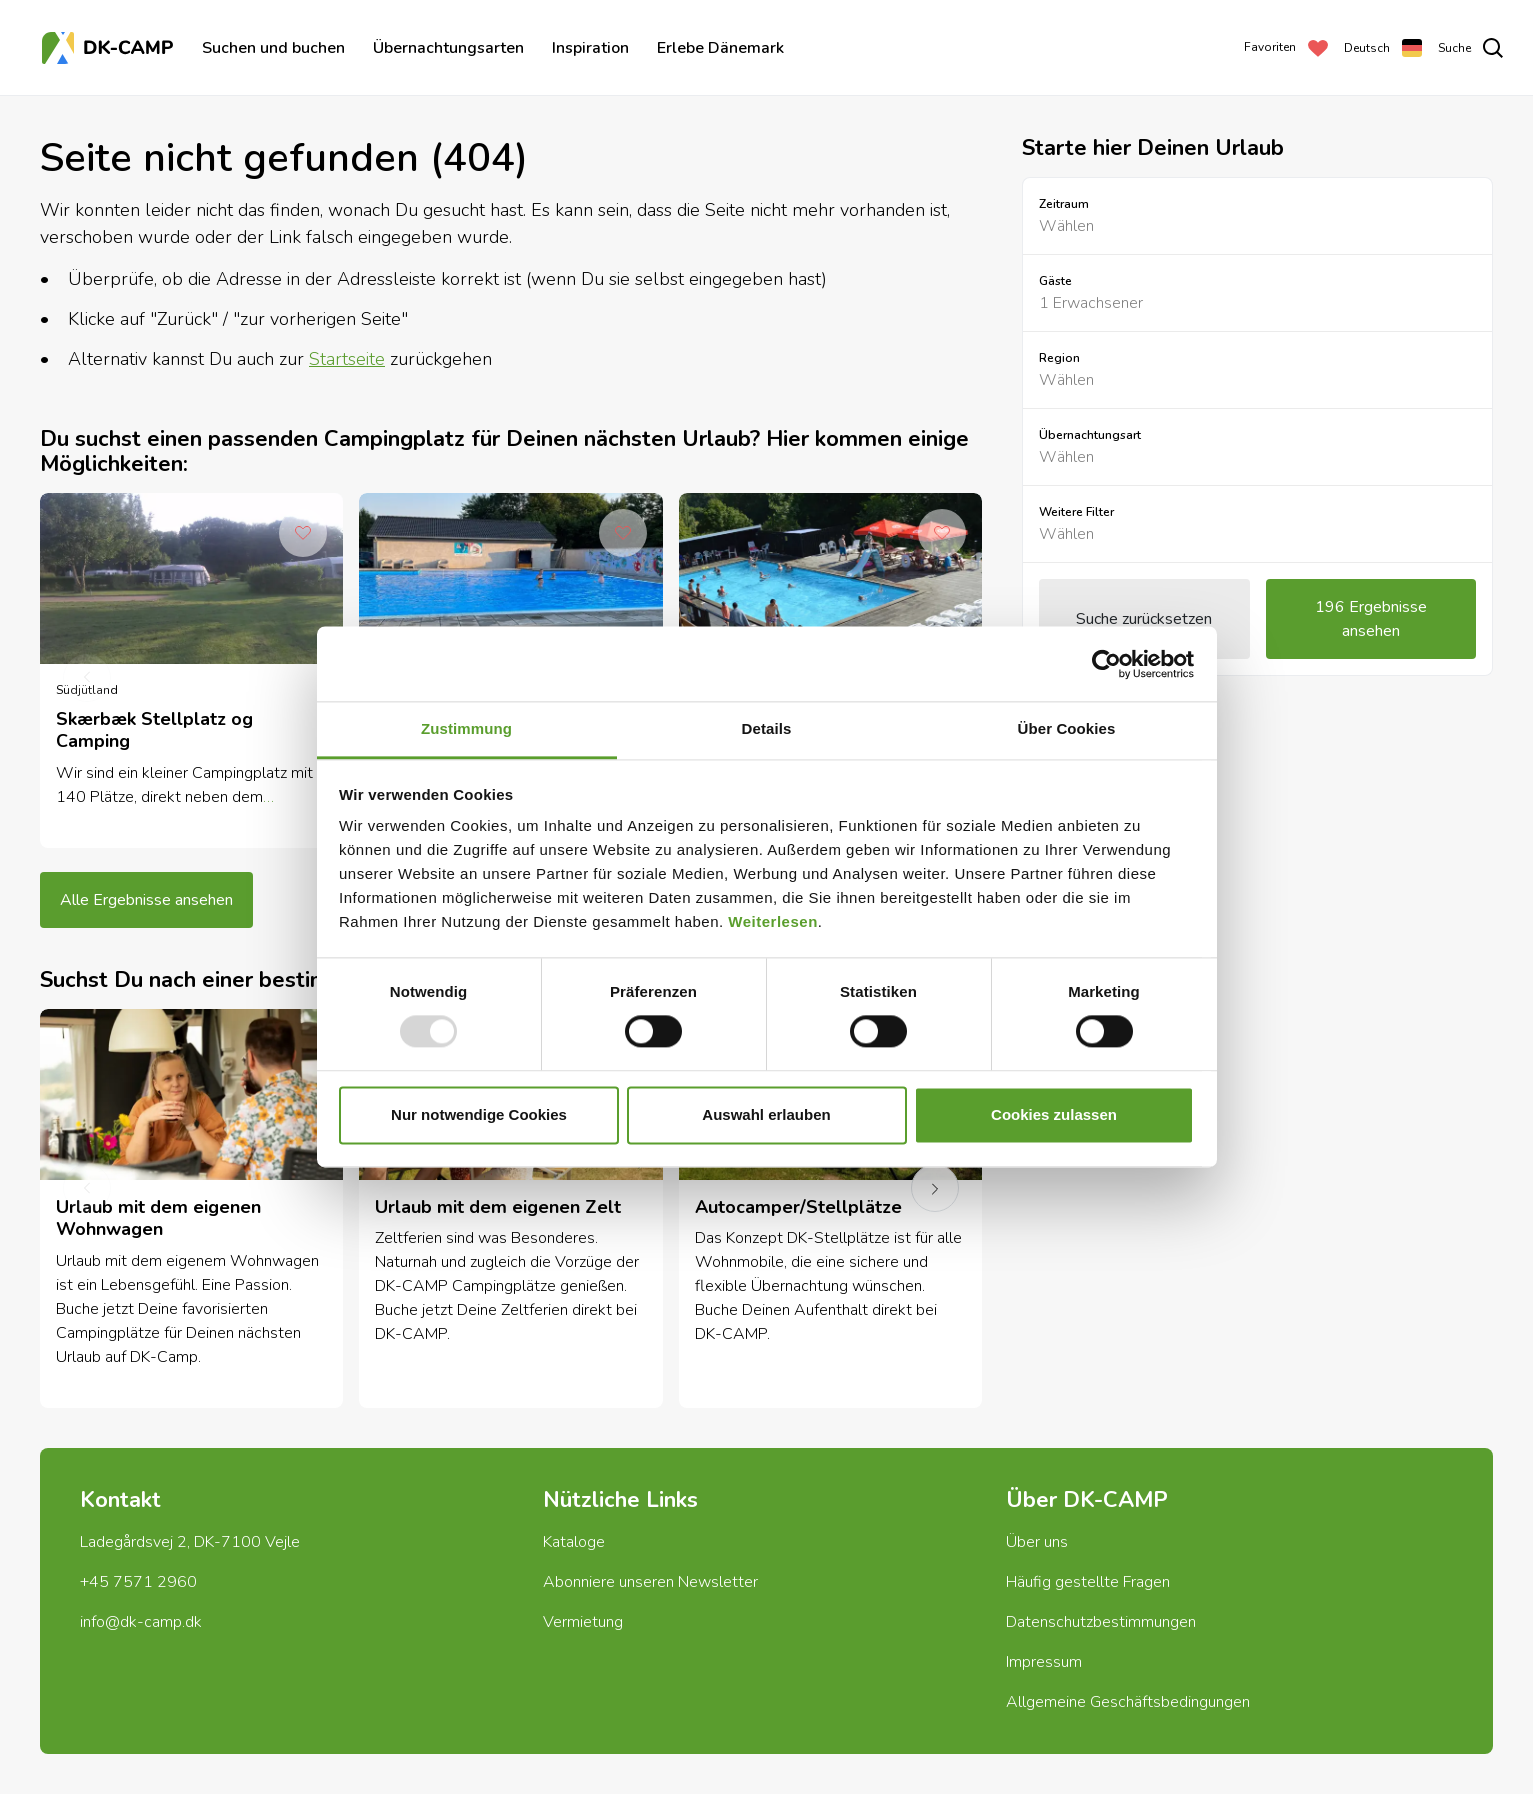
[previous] (87, 678)
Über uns (1037, 1542)
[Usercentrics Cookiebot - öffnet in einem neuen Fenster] (1106, 664)
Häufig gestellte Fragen (1088, 1582)
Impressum (1044, 1662)
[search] (1470, 48)
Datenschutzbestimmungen (1101, 1622)
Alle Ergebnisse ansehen (146, 900)
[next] (935, 1188)
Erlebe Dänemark (720, 48)
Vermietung (583, 1622)
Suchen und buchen (273, 48)
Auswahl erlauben (766, 1114)
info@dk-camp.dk (141, 1622)
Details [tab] (767, 728)
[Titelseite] (110, 48)
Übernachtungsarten (448, 48)
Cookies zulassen (1054, 1114)
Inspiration (590, 48)
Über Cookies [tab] (1067, 728)
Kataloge (574, 1542)
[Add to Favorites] (303, 533)
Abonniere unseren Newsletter (650, 1582)
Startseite (347, 359)
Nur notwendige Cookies (479, 1114)
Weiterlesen (772, 921)
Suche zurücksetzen (1144, 619)
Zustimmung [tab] (466, 728)
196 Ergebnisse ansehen (1371, 619)
